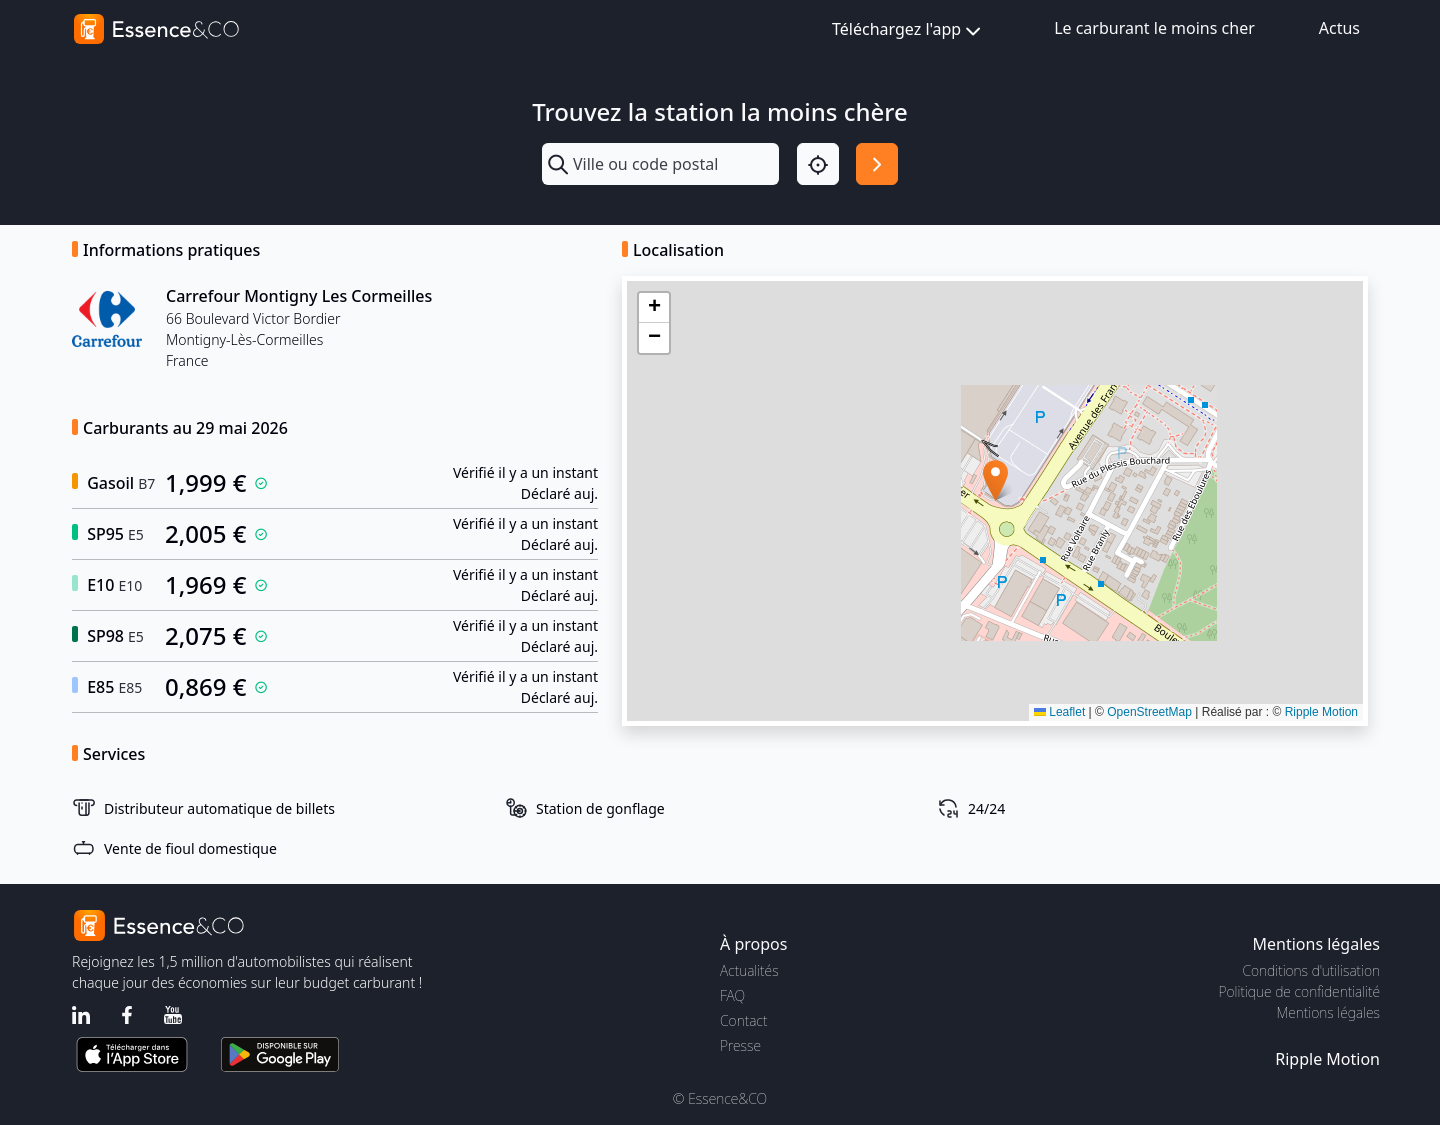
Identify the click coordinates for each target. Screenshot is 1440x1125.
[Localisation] (818, 164)
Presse (740, 1045)
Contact (743, 1020)
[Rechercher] (877, 164)
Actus (1339, 28)
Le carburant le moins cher (1154, 28)
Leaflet (1059, 712)
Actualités (749, 970)
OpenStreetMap (1149, 712)
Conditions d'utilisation (1311, 970)
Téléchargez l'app (908, 30)
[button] (995, 480)
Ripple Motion (1321, 712)
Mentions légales (1328, 1012)
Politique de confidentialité (1299, 991)
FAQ (732, 995)
